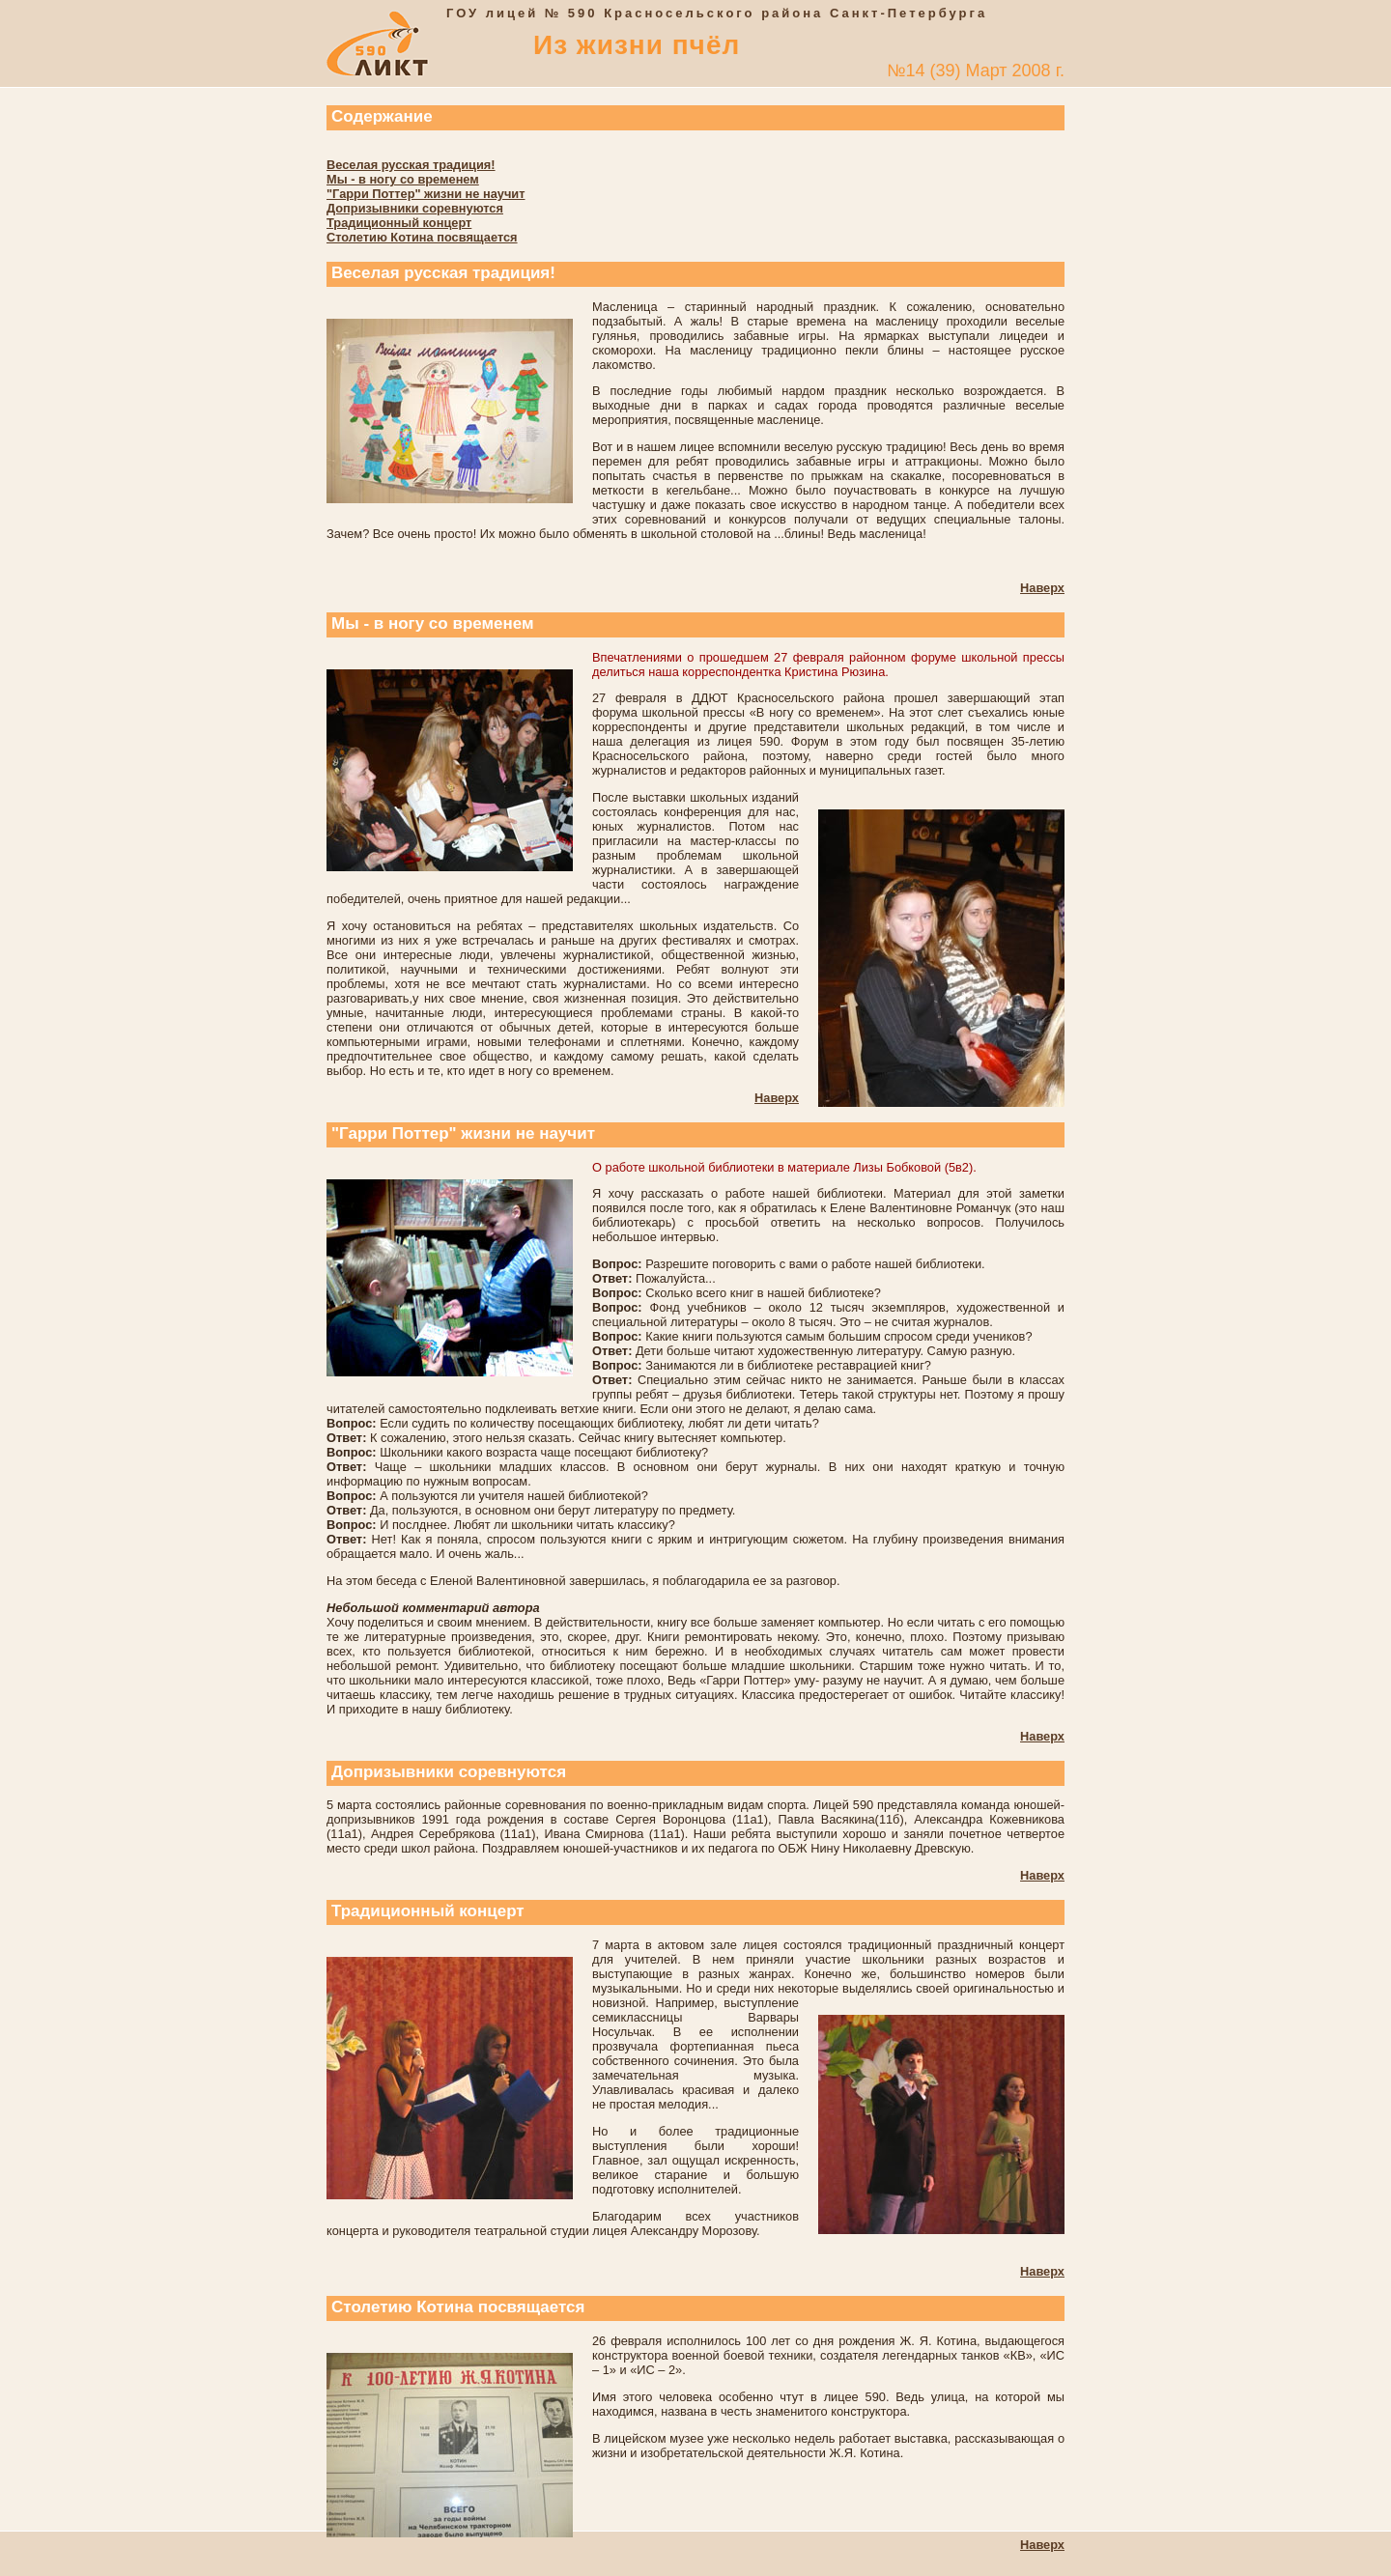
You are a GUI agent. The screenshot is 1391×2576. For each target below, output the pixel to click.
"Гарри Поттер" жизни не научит (425, 193)
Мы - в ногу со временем (402, 179)
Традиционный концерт (398, 222)
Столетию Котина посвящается (422, 237)
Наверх (1042, 587)
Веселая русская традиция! (411, 164)
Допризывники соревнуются (414, 208)
